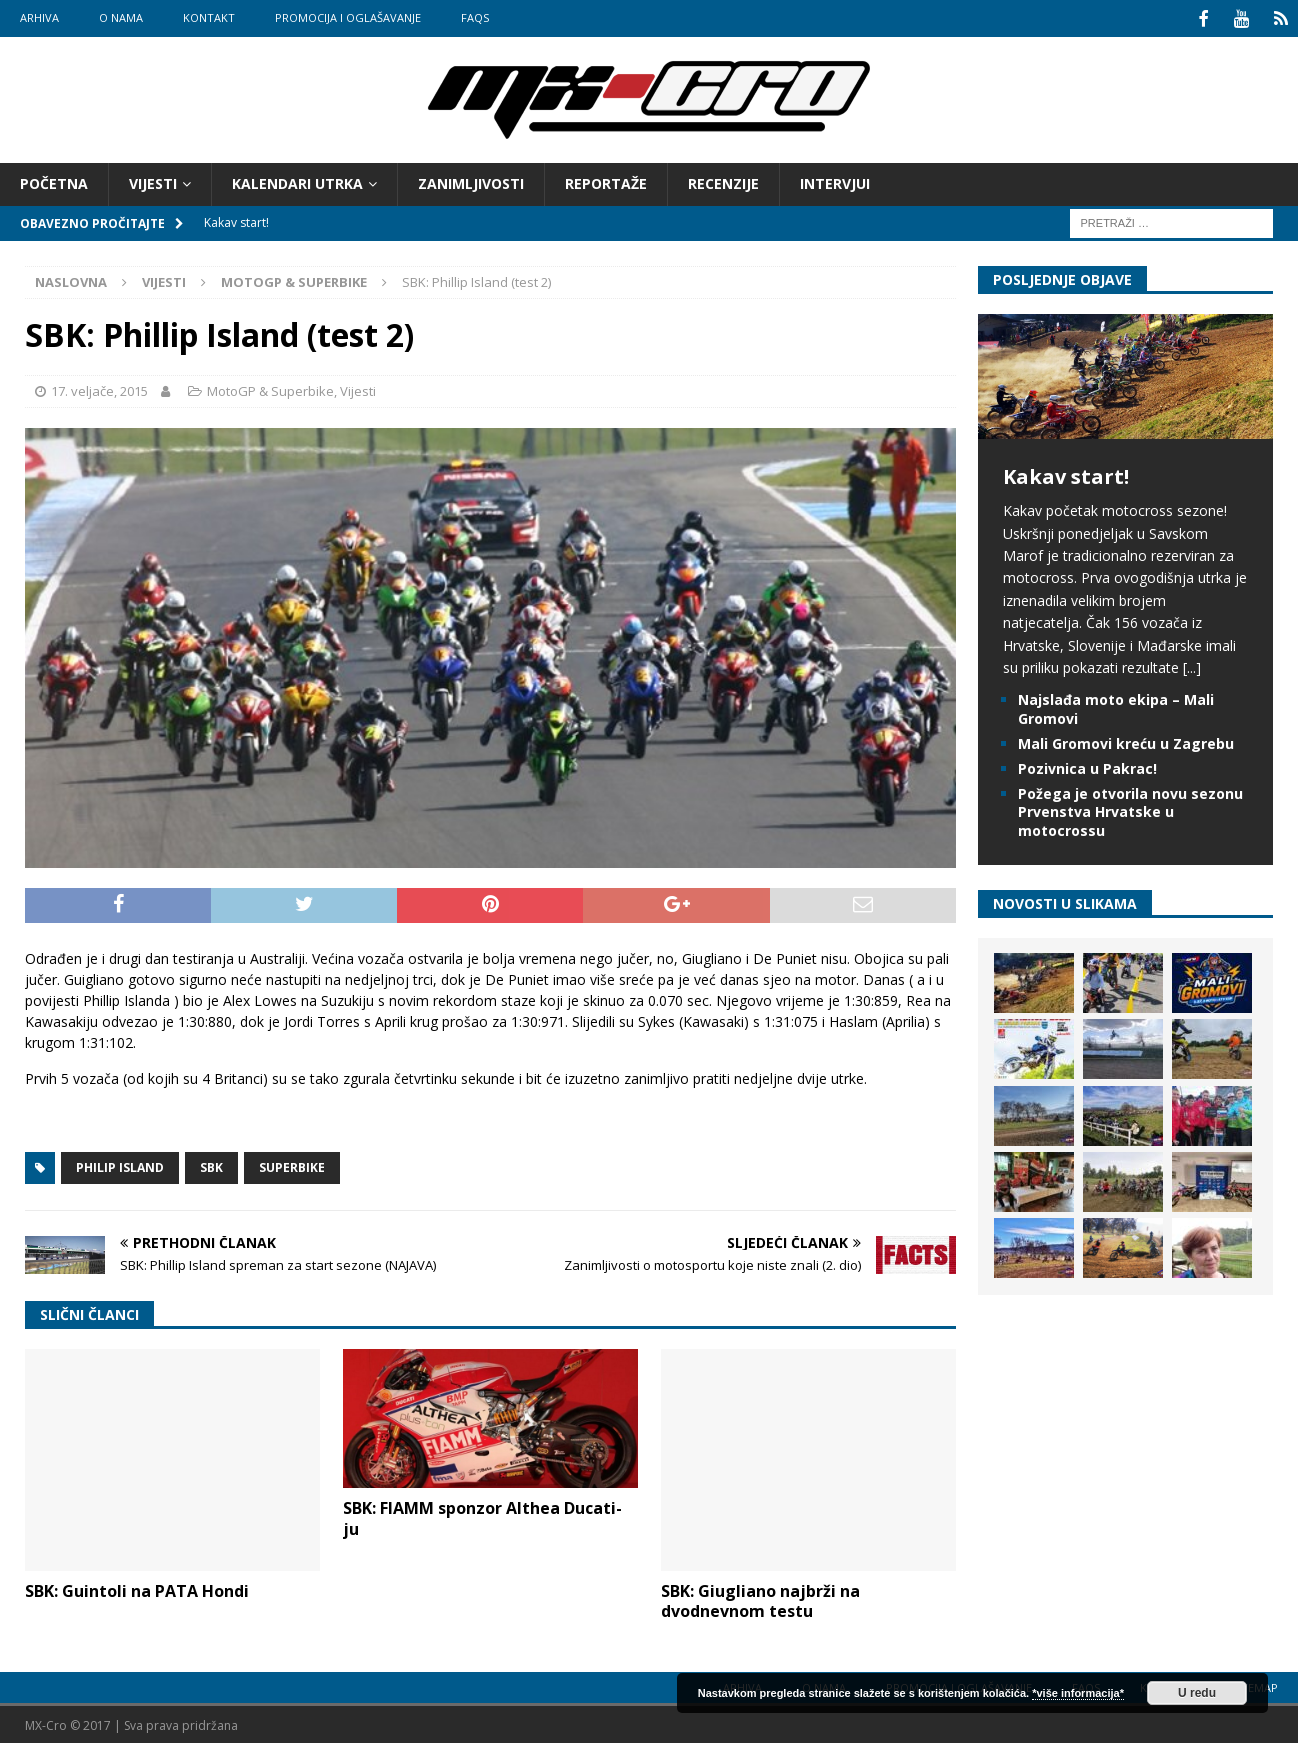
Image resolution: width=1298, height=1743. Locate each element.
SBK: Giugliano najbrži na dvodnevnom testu (760, 1598)
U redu (1197, 1693)
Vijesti (153, 181)
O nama (121, 17)
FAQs (475, 17)
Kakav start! (1066, 474)
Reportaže (606, 181)
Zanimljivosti (471, 181)
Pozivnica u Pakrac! (1087, 766)
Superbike (292, 1165)
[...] (1192, 665)
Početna (54, 181)
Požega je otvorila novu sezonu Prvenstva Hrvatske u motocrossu (1130, 809)
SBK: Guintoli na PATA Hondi (137, 1588)
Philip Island (120, 1165)
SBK (211, 1165)
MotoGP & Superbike (270, 389)
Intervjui (835, 181)
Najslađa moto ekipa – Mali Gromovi (1116, 706)
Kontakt (209, 17)
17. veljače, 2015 (99, 389)
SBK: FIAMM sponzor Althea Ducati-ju (482, 1516)
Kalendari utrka (297, 181)
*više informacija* (1078, 1693)
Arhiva (39, 17)
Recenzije (723, 181)
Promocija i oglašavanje (348, 17)
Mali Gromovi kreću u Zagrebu (1126, 740)
